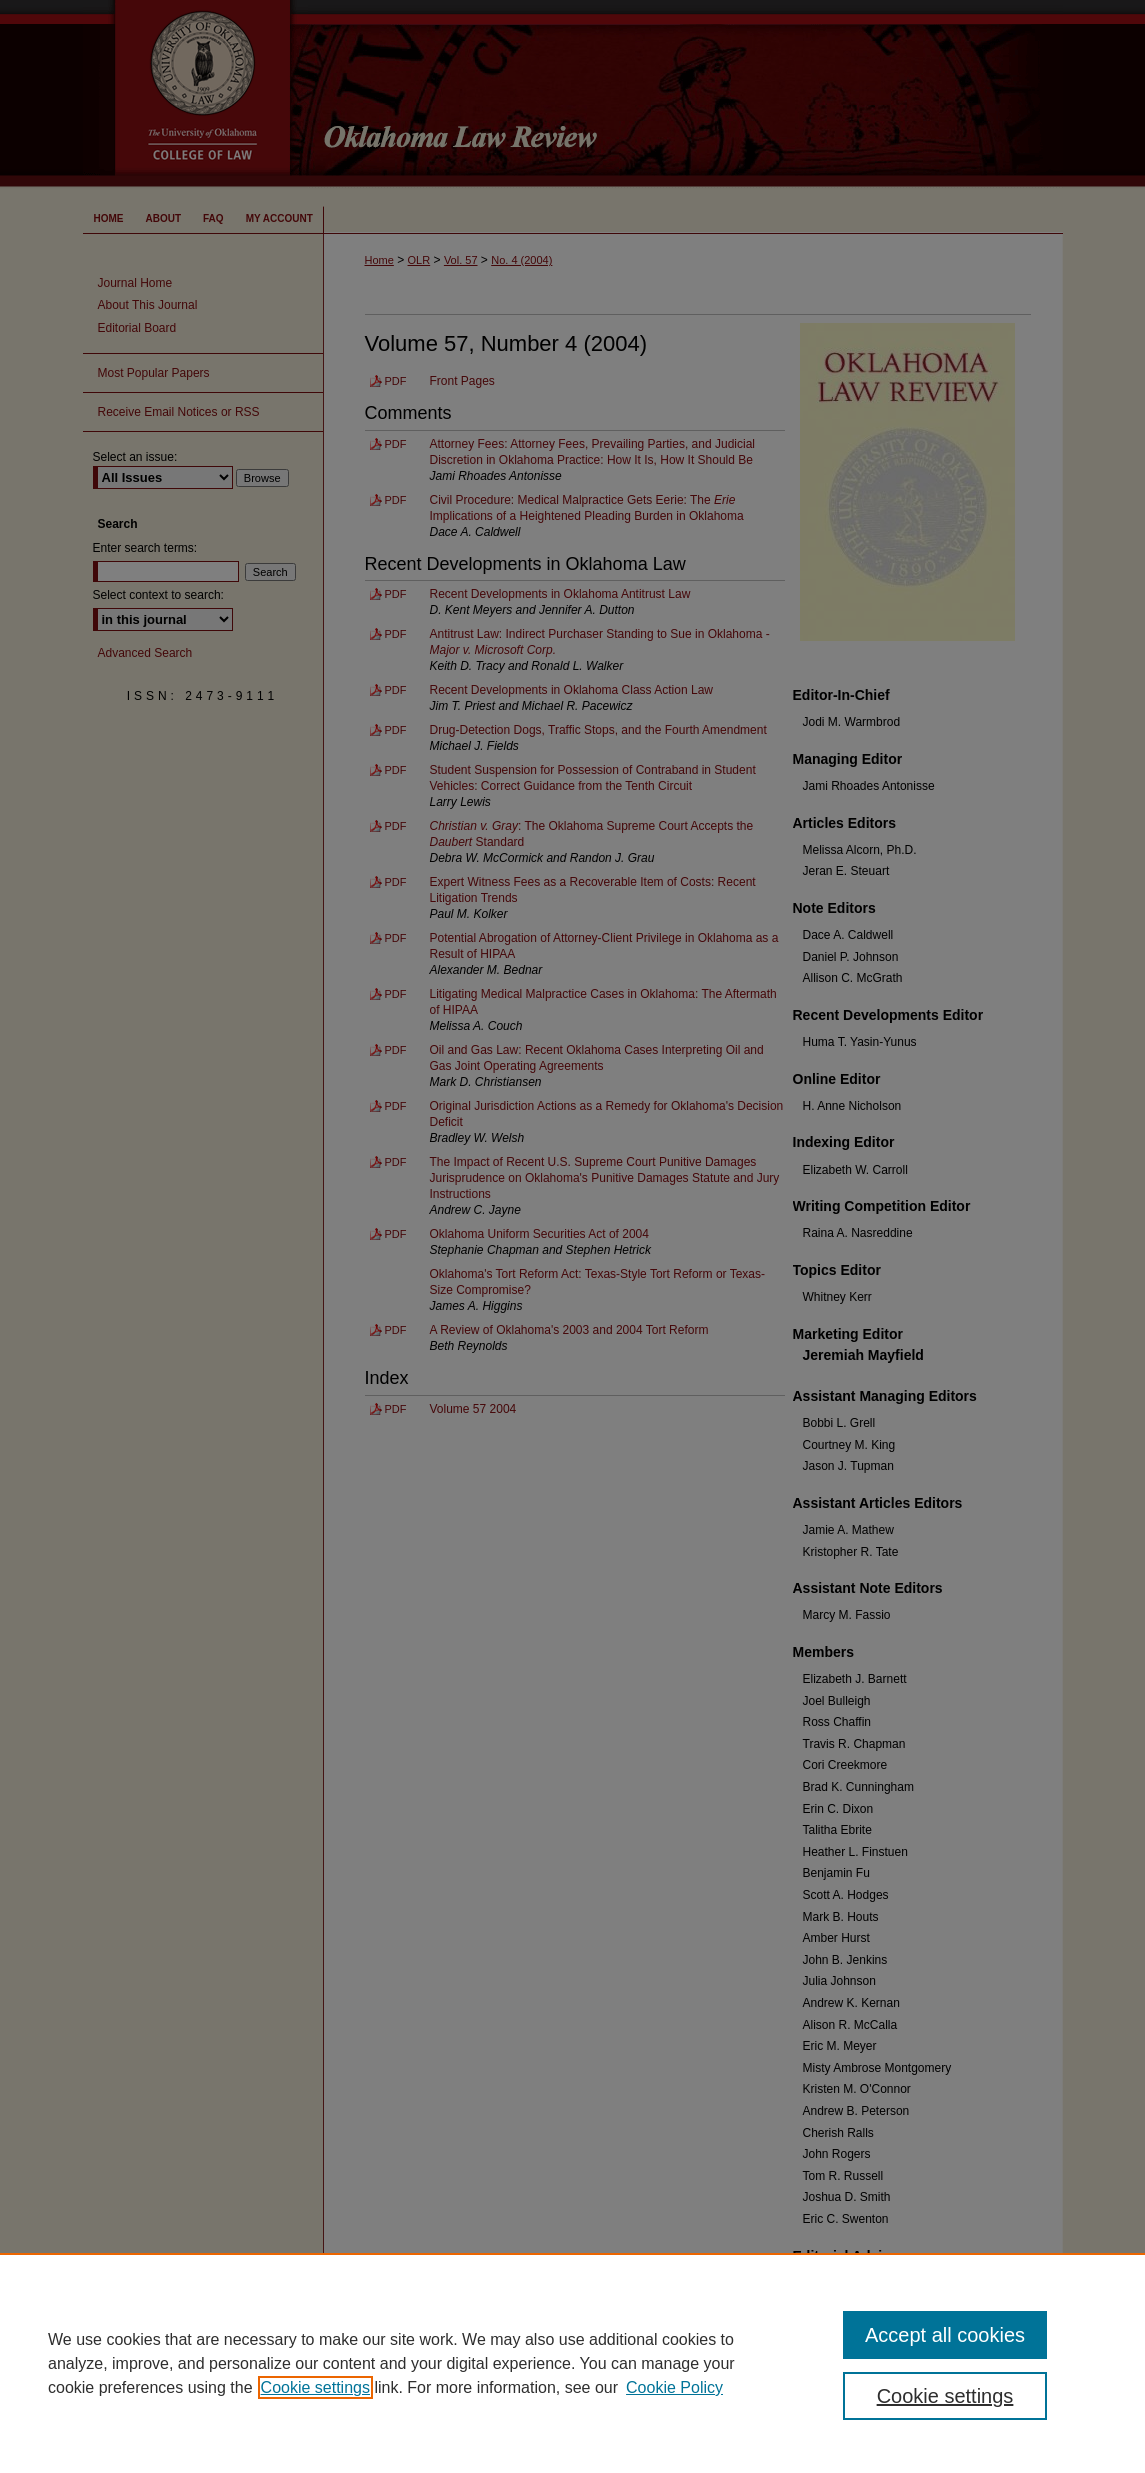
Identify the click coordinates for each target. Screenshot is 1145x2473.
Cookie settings (315, 2387)
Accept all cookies (945, 2335)
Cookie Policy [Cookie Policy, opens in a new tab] (674, 2387)
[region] (572, 2363)
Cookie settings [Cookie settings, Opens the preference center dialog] (945, 2396)
